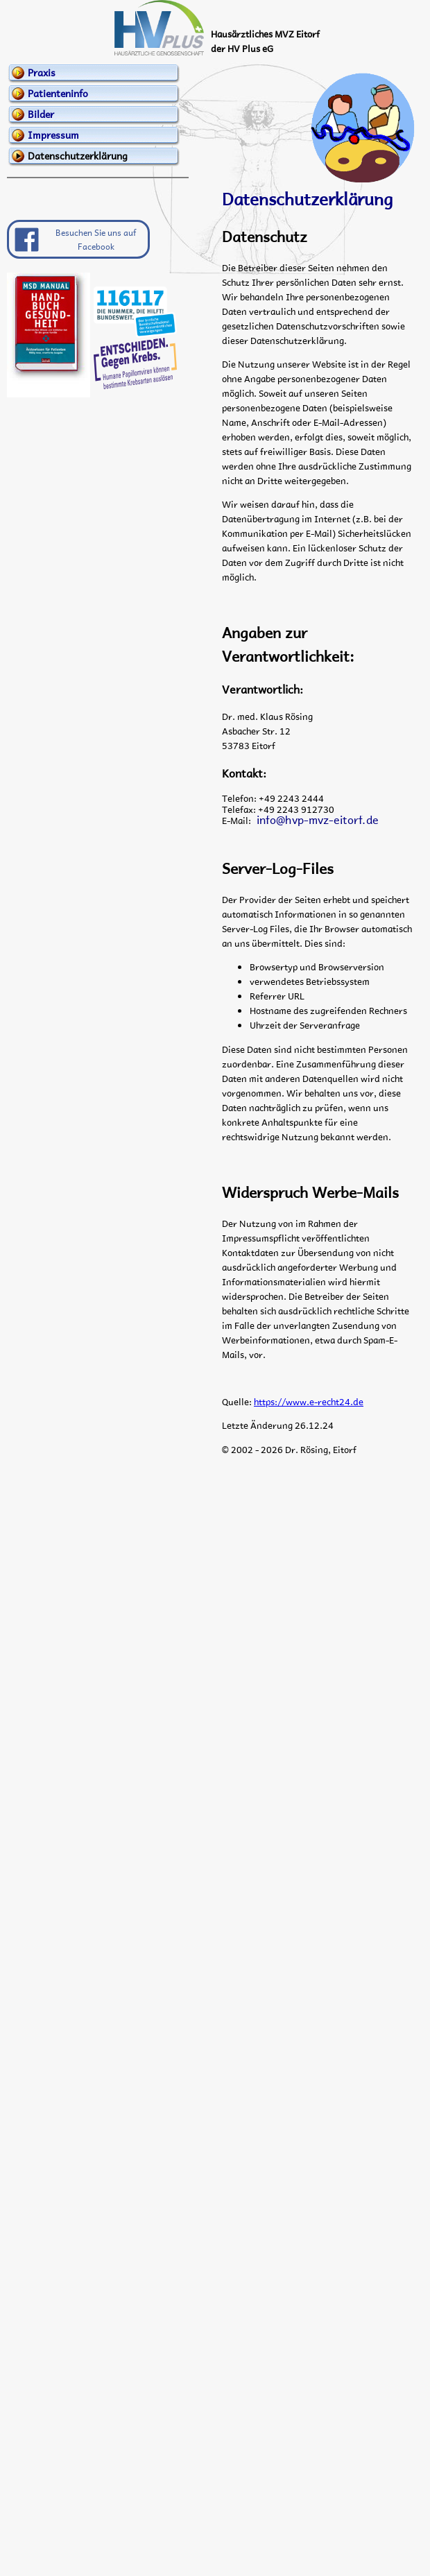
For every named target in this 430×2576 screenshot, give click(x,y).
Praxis (41, 72)
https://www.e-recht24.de (308, 1401)
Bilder (41, 113)
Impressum (53, 134)
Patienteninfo (58, 93)
